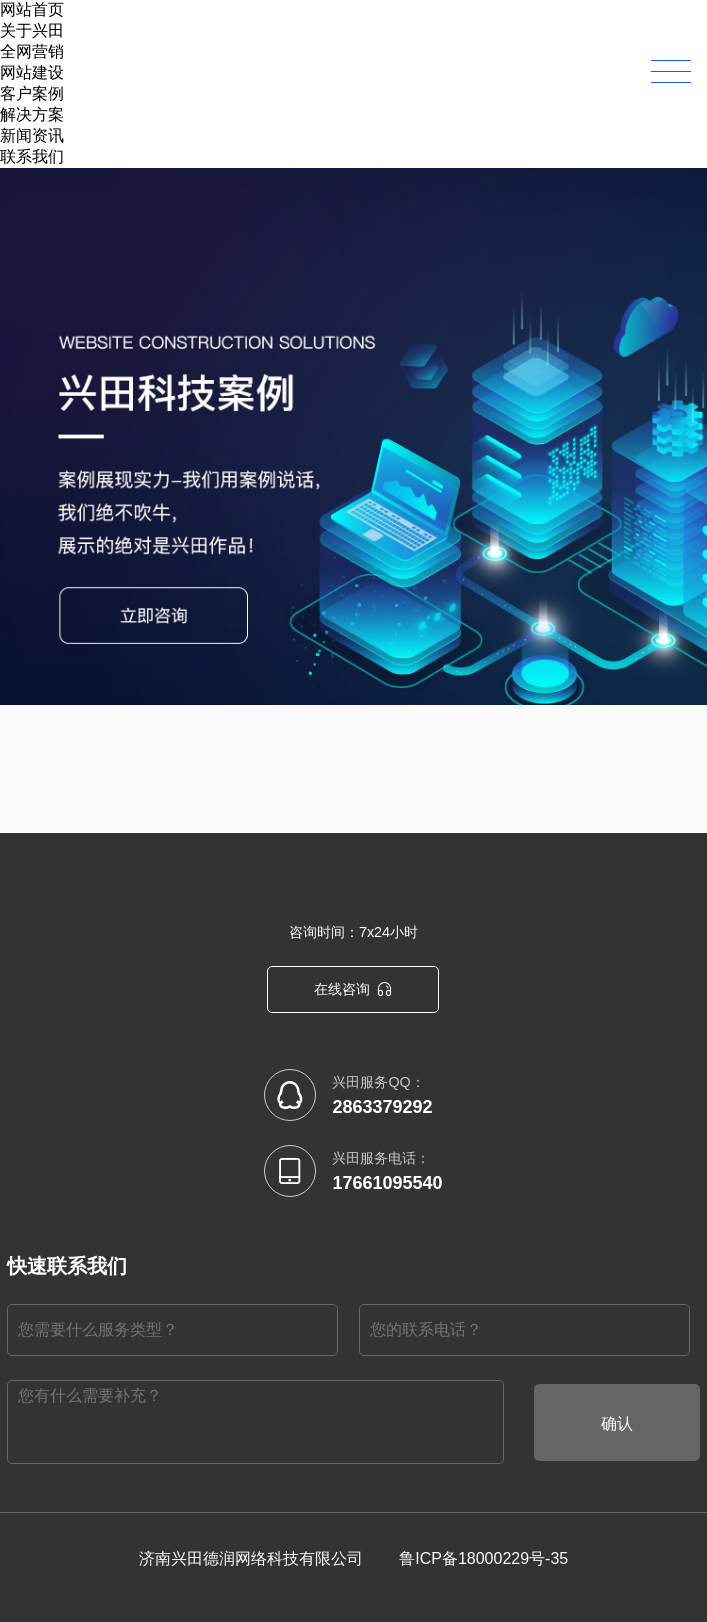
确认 (617, 1423)
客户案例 (32, 93)
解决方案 (32, 114)
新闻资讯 (32, 135)
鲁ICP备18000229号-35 (483, 1558)
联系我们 (32, 156)
